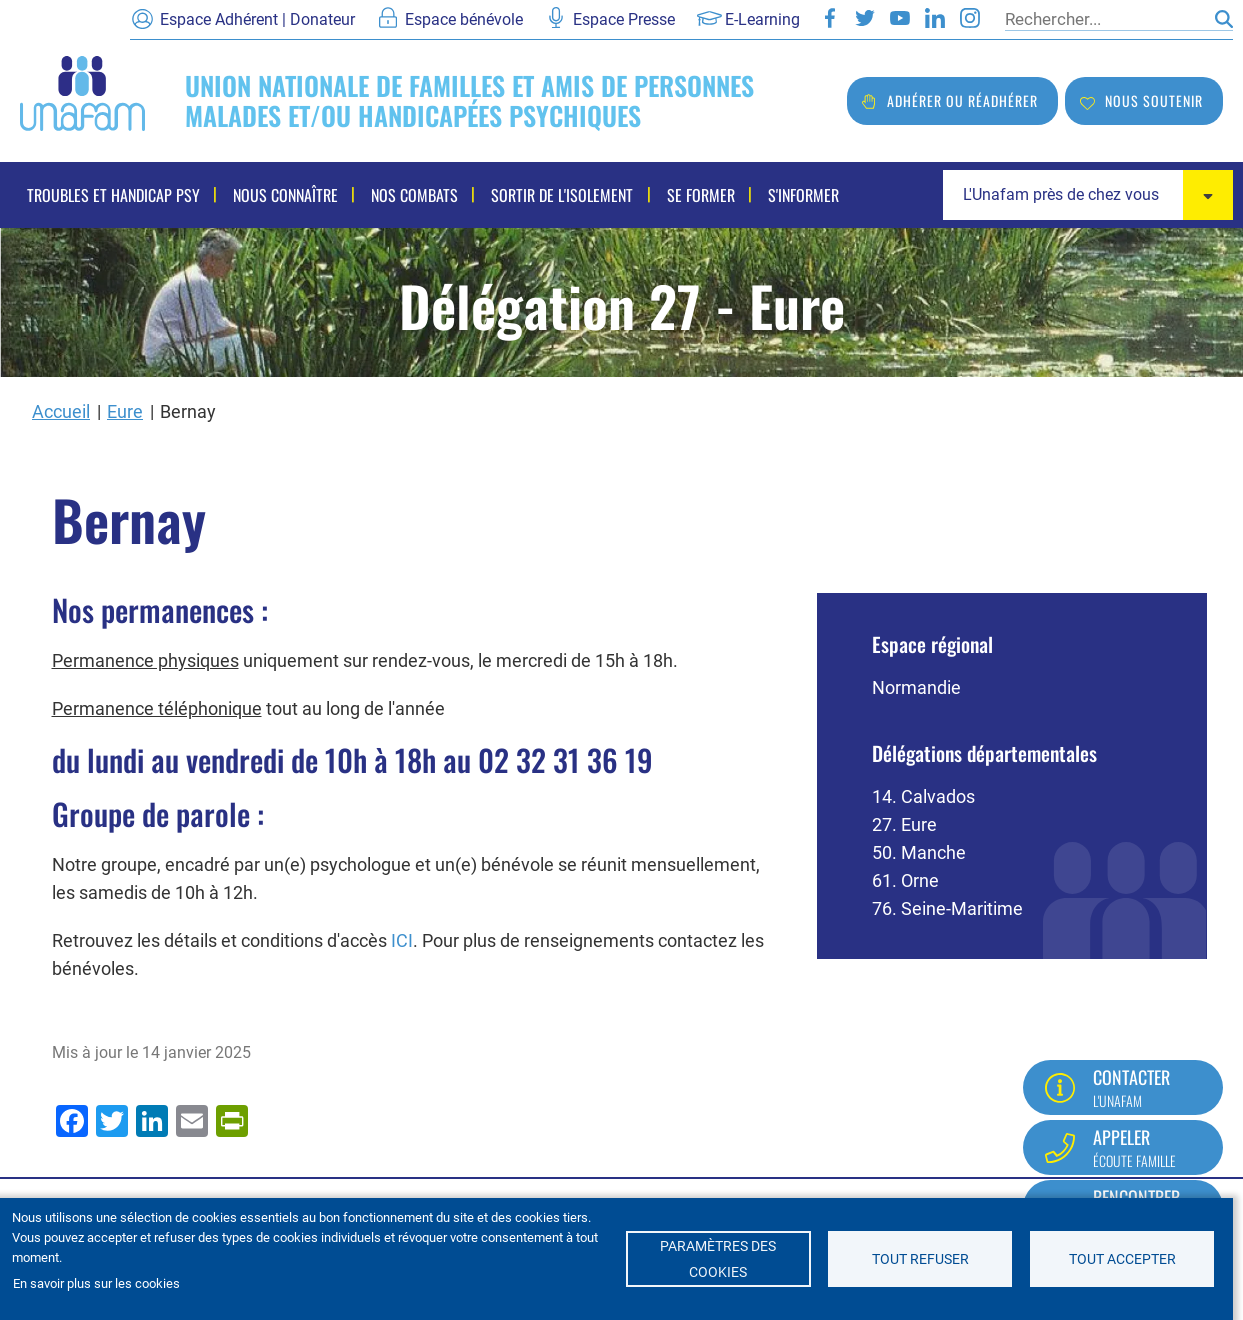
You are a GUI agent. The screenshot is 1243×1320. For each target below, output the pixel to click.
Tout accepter (1122, 1259)
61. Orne (905, 880)
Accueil (61, 411)
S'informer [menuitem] (797, 195)
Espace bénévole (464, 19)
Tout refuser (920, 1259)
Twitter (865, 18)
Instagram (970, 18)
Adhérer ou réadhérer (962, 100)
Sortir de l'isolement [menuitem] (559, 195)
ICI (402, 940)
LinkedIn (935, 18)
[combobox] (1088, 195)
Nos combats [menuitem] (412, 195)
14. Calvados (923, 796)
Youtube (900, 18)
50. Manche (919, 852)
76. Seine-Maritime (947, 908)
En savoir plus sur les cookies (96, 1283)
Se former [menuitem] (696, 195)
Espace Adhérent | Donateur (257, 19)
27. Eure (904, 824)
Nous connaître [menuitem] (284, 195)
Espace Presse (624, 19)
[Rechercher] (1105, 19)
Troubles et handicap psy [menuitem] (113, 195)
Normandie (916, 687)
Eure (125, 411)
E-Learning (762, 19)
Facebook (830, 18)
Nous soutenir (1154, 100)
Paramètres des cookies (718, 1259)
